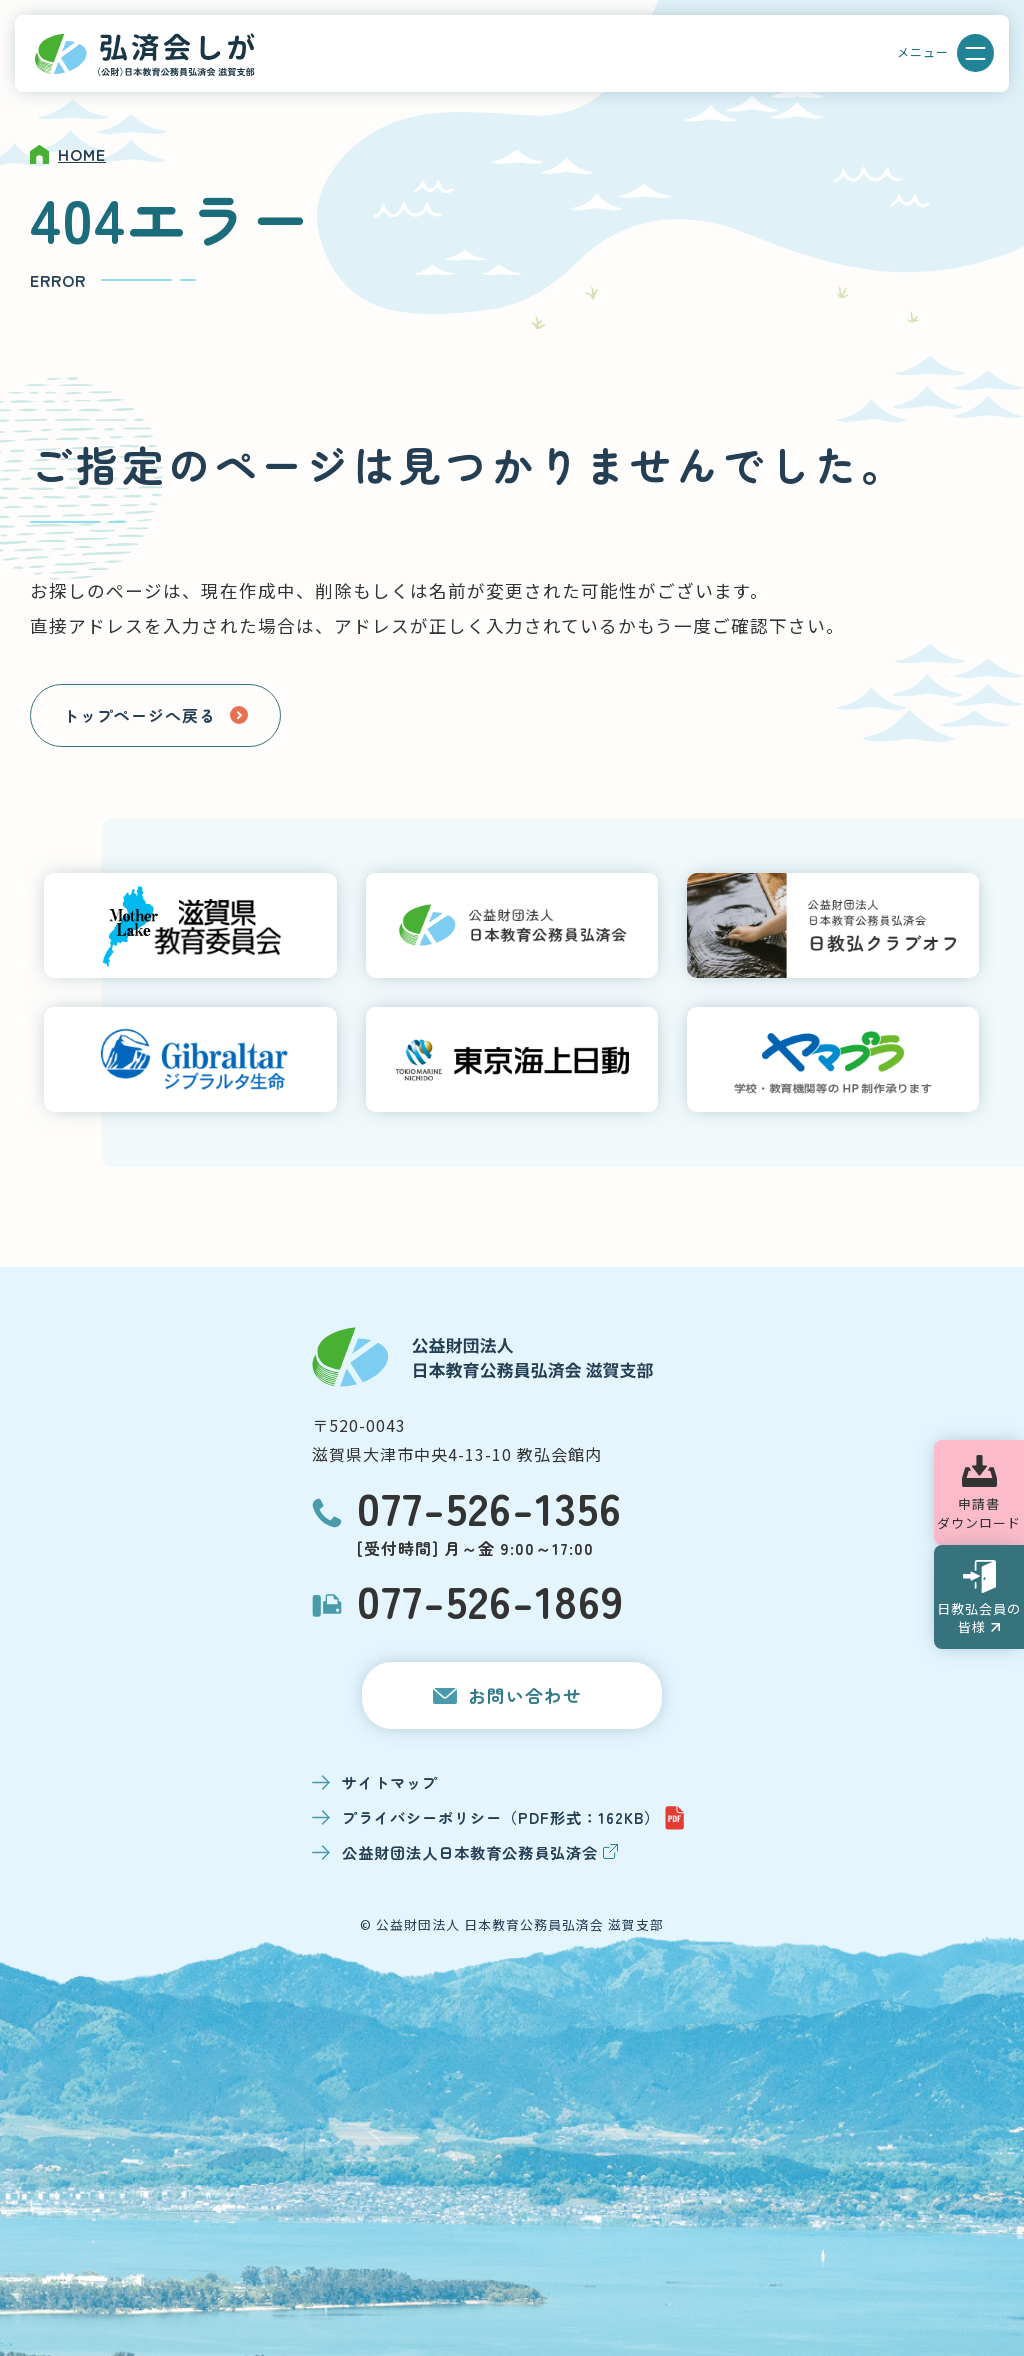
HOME (82, 154)
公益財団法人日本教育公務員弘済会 (480, 1852)
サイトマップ (390, 1782)
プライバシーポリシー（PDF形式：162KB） (513, 1818)
